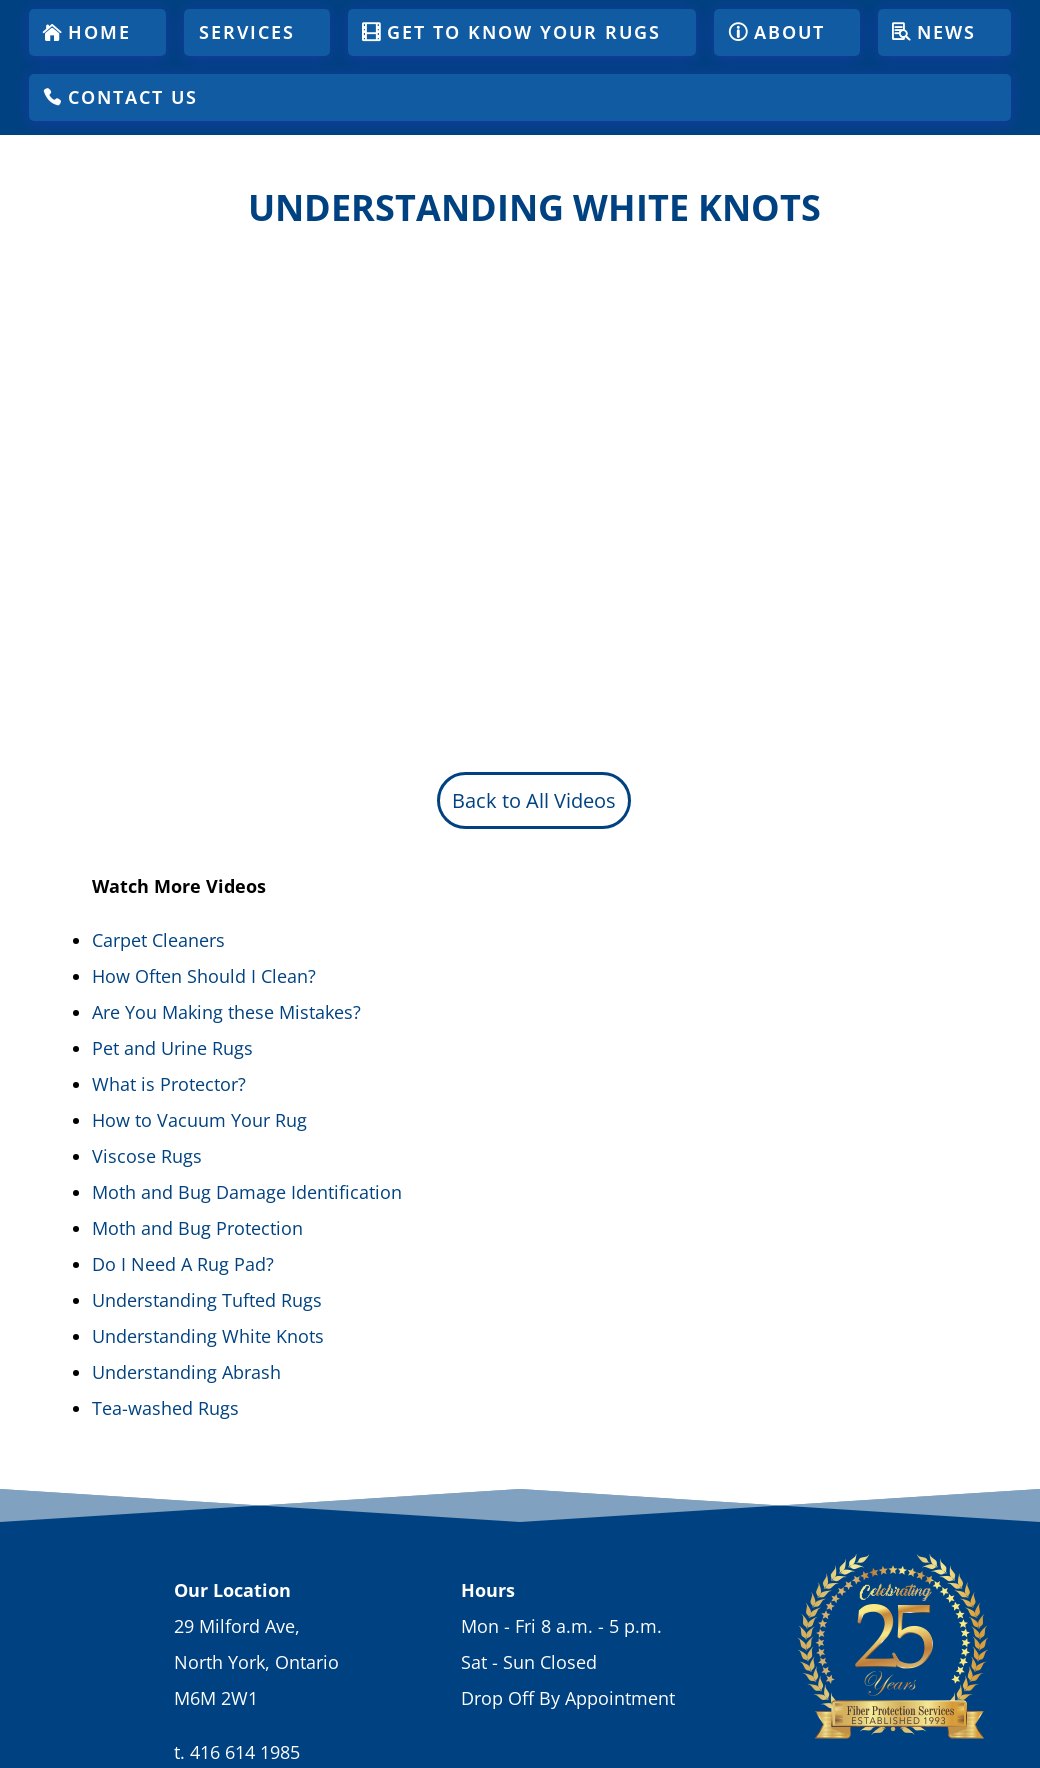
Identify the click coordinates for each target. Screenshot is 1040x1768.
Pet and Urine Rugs (172, 1048)
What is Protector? (169, 1084)
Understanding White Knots (208, 1336)
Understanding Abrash (186, 1372)
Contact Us (133, 97)
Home (99, 32)
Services (247, 32)
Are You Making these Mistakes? (226, 1012)
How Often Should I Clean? (204, 976)
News (946, 32)
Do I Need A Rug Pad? (183, 1264)
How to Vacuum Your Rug (199, 1120)
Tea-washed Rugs (165, 1408)
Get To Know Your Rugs (524, 32)
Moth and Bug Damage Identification (247, 1192)
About (789, 32)
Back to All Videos (534, 800)
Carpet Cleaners (158, 940)
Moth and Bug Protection (197, 1228)
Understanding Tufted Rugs (207, 1300)
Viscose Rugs (147, 1156)
